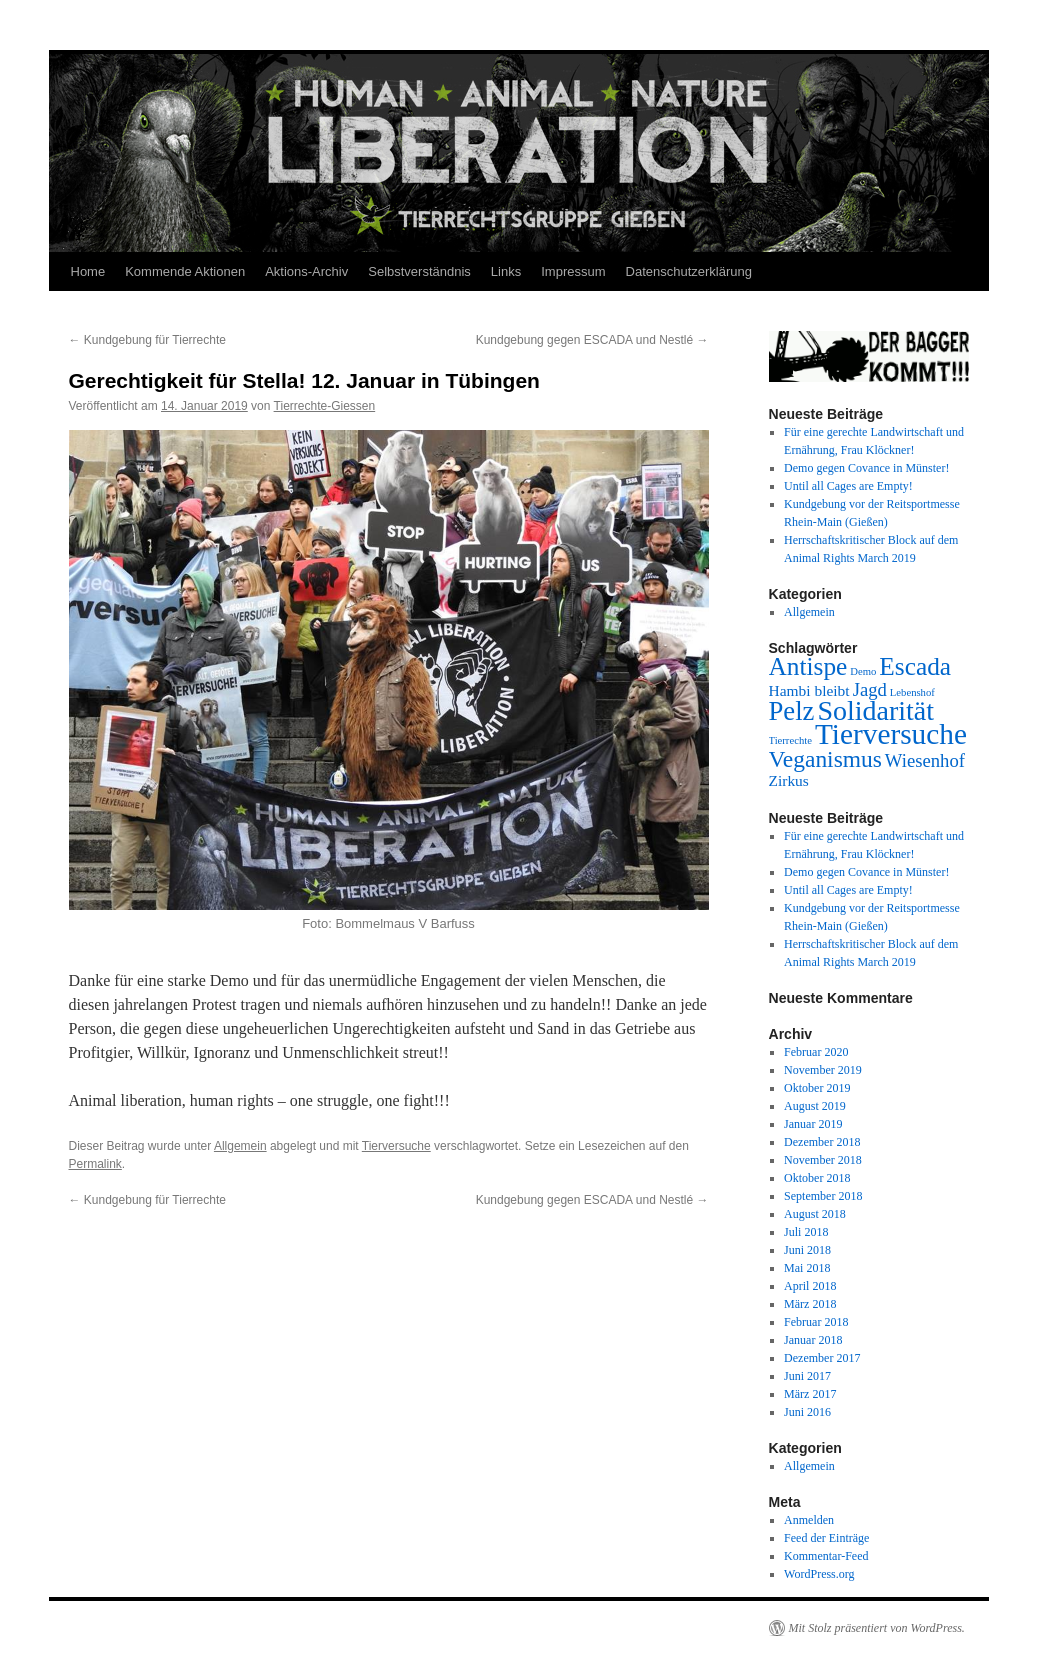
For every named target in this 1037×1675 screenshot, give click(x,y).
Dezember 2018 (822, 1142)
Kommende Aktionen (185, 271)
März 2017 (810, 1394)
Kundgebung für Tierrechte (147, 340)
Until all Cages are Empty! (848, 486)
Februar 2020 (816, 1052)
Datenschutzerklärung (689, 271)
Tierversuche (396, 1146)
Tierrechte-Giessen (325, 406)
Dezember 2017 (822, 1358)
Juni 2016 (807, 1412)
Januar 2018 (813, 1340)
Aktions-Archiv (306, 271)
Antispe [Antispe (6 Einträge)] (808, 666)
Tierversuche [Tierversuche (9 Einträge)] (891, 734)
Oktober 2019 (817, 1088)
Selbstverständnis (419, 271)
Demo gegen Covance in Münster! (866, 468)
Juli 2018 (806, 1232)
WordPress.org (819, 1574)
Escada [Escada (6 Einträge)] (915, 666)
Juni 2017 (807, 1376)
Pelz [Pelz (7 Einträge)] (792, 711)
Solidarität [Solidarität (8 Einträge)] (875, 710)
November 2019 (823, 1070)
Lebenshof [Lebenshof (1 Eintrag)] (912, 692)
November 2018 (823, 1160)
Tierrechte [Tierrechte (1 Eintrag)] (790, 740)
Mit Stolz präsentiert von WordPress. (877, 1628)
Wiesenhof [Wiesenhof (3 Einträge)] (925, 760)
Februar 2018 (816, 1322)
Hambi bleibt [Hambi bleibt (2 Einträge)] (809, 690)
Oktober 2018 (817, 1178)
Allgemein (240, 1146)
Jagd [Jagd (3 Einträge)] (870, 689)
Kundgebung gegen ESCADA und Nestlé (592, 340)
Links (506, 271)
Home (88, 271)
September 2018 (823, 1196)
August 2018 (815, 1214)
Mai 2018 (807, 1268)
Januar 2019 (813, 1124)
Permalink (95, 1164)
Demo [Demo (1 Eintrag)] (863, 671)
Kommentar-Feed (826, 1556)
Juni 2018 (807, 1250)
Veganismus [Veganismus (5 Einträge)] (825, 759)
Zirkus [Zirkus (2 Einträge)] (789, 780)
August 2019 (815, 1106)
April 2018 (810, 1286)
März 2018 (810, 1304)
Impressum (573, 271)
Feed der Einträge (826, 1538)
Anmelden (809, 1520)
